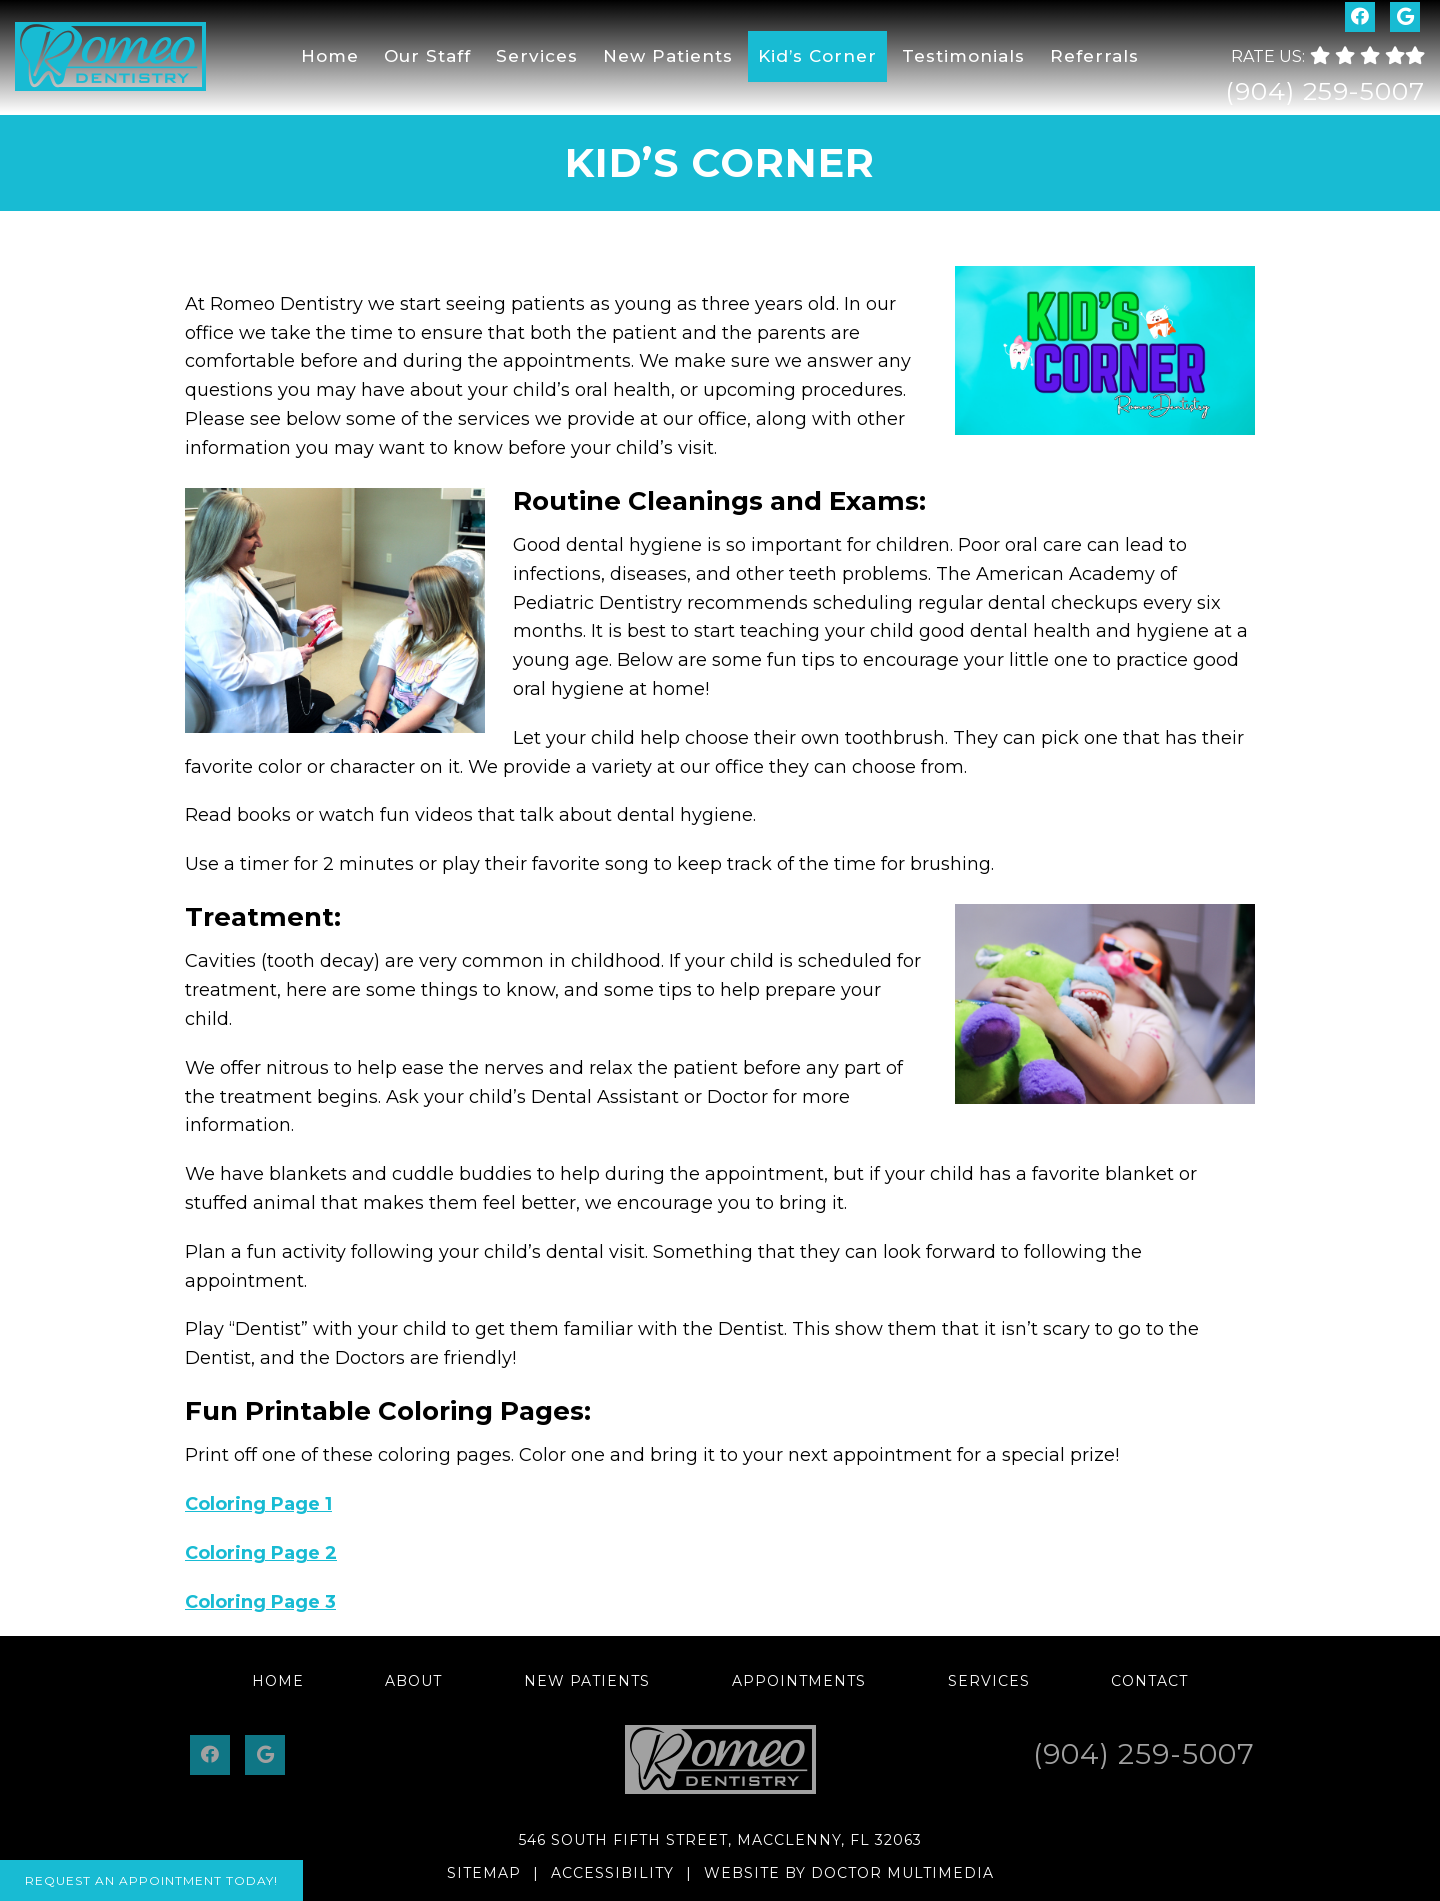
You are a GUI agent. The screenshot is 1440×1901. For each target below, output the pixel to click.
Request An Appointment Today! (151, 1880)
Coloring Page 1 (258, 1504)
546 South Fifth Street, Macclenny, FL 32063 (720, 1840)
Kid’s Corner (817, 56)
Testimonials (963, 56)
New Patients (668, 56)
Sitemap (484, 1873)
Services (537, 56)
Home (330, 56)
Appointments (799, 1681)
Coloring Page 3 (260, 1602)
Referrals (1094, 56)
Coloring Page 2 (261, 1553)
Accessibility (612, 1873)
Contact (1149, 1681)
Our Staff (427, 56)
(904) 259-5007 (1325, 91)
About (413, 1681)
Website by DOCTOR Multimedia (849, 1873)
